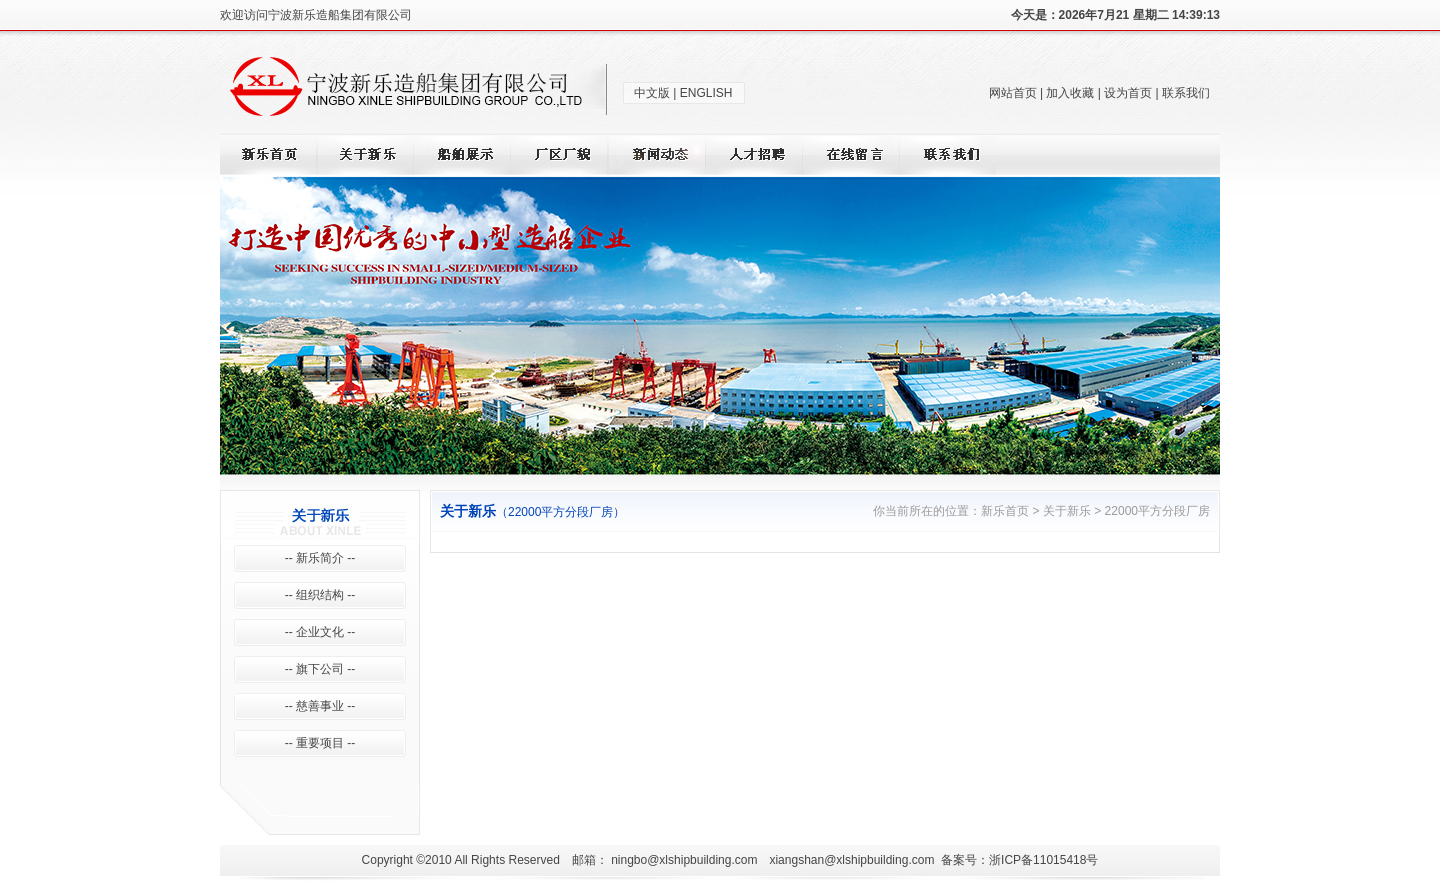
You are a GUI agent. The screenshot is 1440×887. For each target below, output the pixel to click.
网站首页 (1013, 93)
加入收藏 (1070, 93)
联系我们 (1186, 93)
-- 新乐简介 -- (320, 558)
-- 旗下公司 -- (320, 669)
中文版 (652, 93)
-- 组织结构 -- (320, 595)
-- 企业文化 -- (320, 632)
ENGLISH (706, 93)
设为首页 (1128, 93)
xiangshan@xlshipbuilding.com (851, 860)
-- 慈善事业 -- (320, 706)
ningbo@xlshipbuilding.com (684, 860)
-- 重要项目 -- (320, 743)
